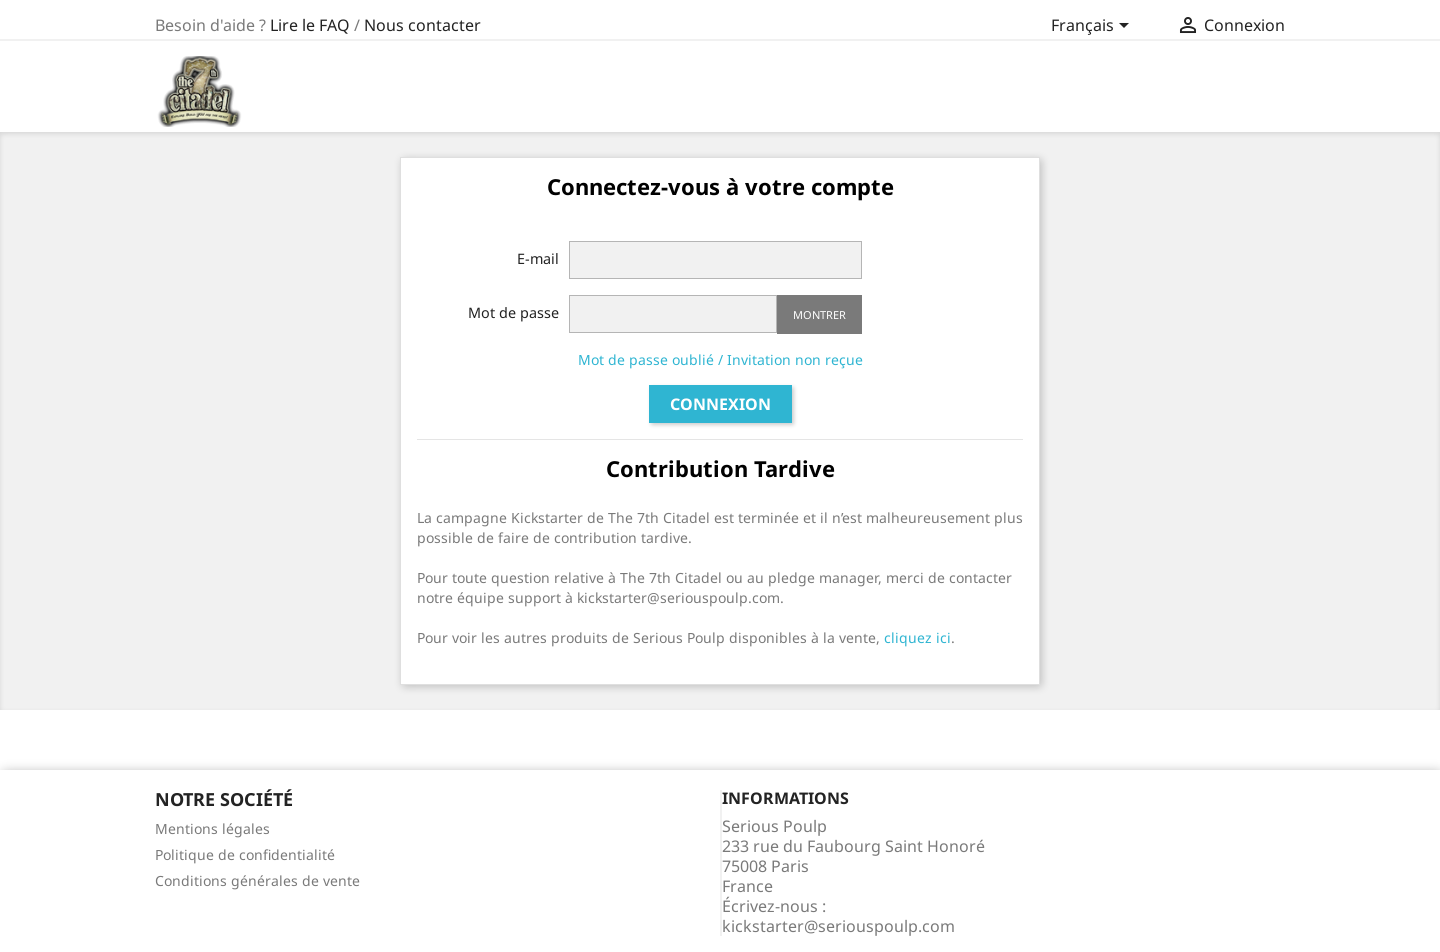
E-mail (538, 258)
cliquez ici (917, 637)
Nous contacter (422, 25)
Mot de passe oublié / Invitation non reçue (720, 359)
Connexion (720, 404)
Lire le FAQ (310, 25)
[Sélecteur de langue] (1093, 27)
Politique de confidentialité (245, 854)
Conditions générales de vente (257, 880)
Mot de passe (513, 312)
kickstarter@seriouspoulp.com (838, 926)
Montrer (819, 314)
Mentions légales (212, 828)
